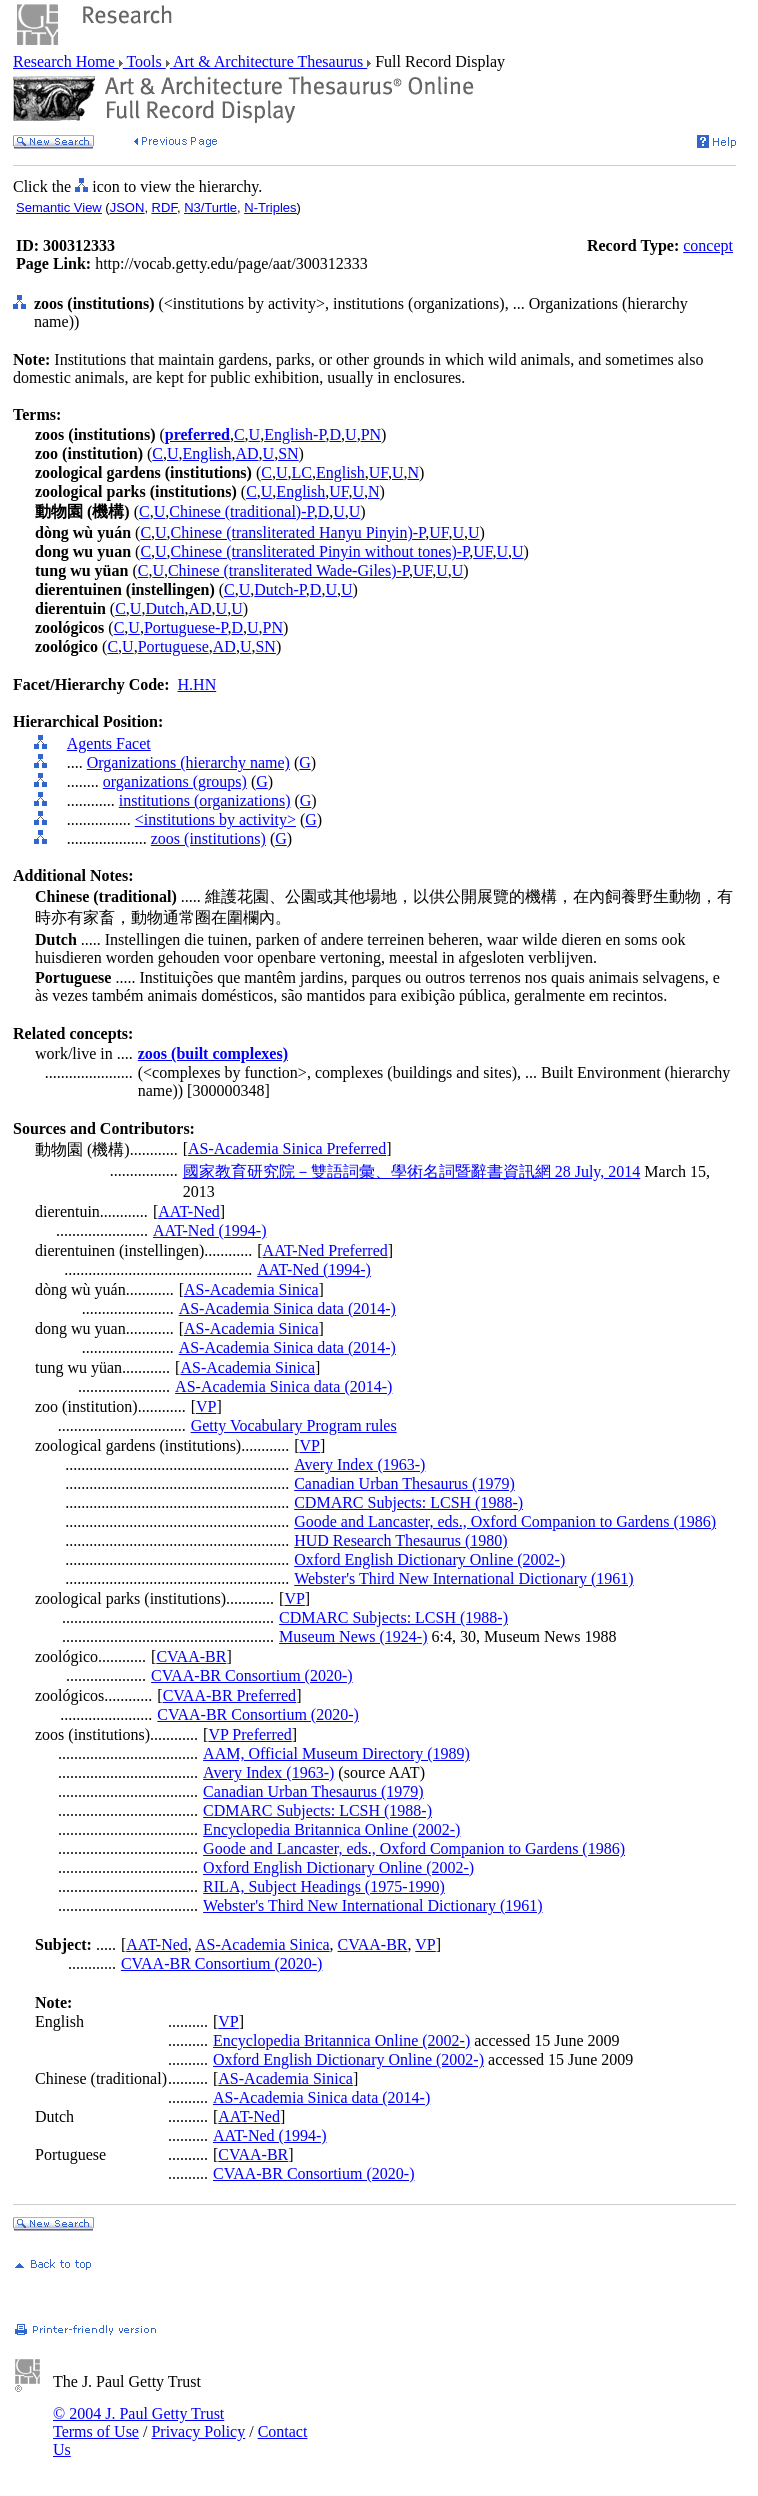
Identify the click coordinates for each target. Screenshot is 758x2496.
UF (378, 472)
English (207, 453)
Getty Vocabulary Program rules (294, 1425)
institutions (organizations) (205, 800)
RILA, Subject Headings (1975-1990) (324, 1886)
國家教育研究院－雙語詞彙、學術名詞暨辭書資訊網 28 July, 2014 (412, 1171)
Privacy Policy (198, 2431)
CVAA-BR (191, 1656)
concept (708, 245)
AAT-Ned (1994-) (210, 1230)
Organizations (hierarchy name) (188, 762)
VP (206, 1406)
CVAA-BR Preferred (229, 1695)
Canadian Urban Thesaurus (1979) (404, 1483)
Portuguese (173, 646)
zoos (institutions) (208, 838)
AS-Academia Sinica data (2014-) (287, 1308)
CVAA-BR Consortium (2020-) (252, 1675)
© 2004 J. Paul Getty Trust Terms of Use (138, 2422)
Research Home (66, 61)
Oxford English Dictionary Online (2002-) (429, 1559)
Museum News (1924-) (353, 1636)
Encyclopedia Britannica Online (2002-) (331, 1829)
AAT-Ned (189, 1211)
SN (288, 453)
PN (371, 434)
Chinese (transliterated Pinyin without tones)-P (320, 551)
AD (246, 453)
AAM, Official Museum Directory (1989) (336, 1753)
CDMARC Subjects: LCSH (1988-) (408, 1502)
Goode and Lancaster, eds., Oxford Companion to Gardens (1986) (505, 1521)
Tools (144, 61)
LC (301, 472)
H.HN (197, 684)
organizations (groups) (175, 781)
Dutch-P (280, 589)
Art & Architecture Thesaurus (268, 61)
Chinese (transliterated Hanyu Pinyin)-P (298, 532)
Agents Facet (109, 743)
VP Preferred (249, 1734)
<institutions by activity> (215, 819)
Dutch (164, 608)
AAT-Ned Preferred (325, 1250)
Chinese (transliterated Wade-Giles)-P (288, 570)
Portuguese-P (186, 627)
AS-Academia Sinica (251, 1289)
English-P (294, 434)
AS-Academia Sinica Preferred (287, 1148)
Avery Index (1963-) (359, 1464)
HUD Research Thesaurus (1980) (400, 1540)
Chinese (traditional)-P (241, 511)
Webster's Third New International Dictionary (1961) (463, 1578)
